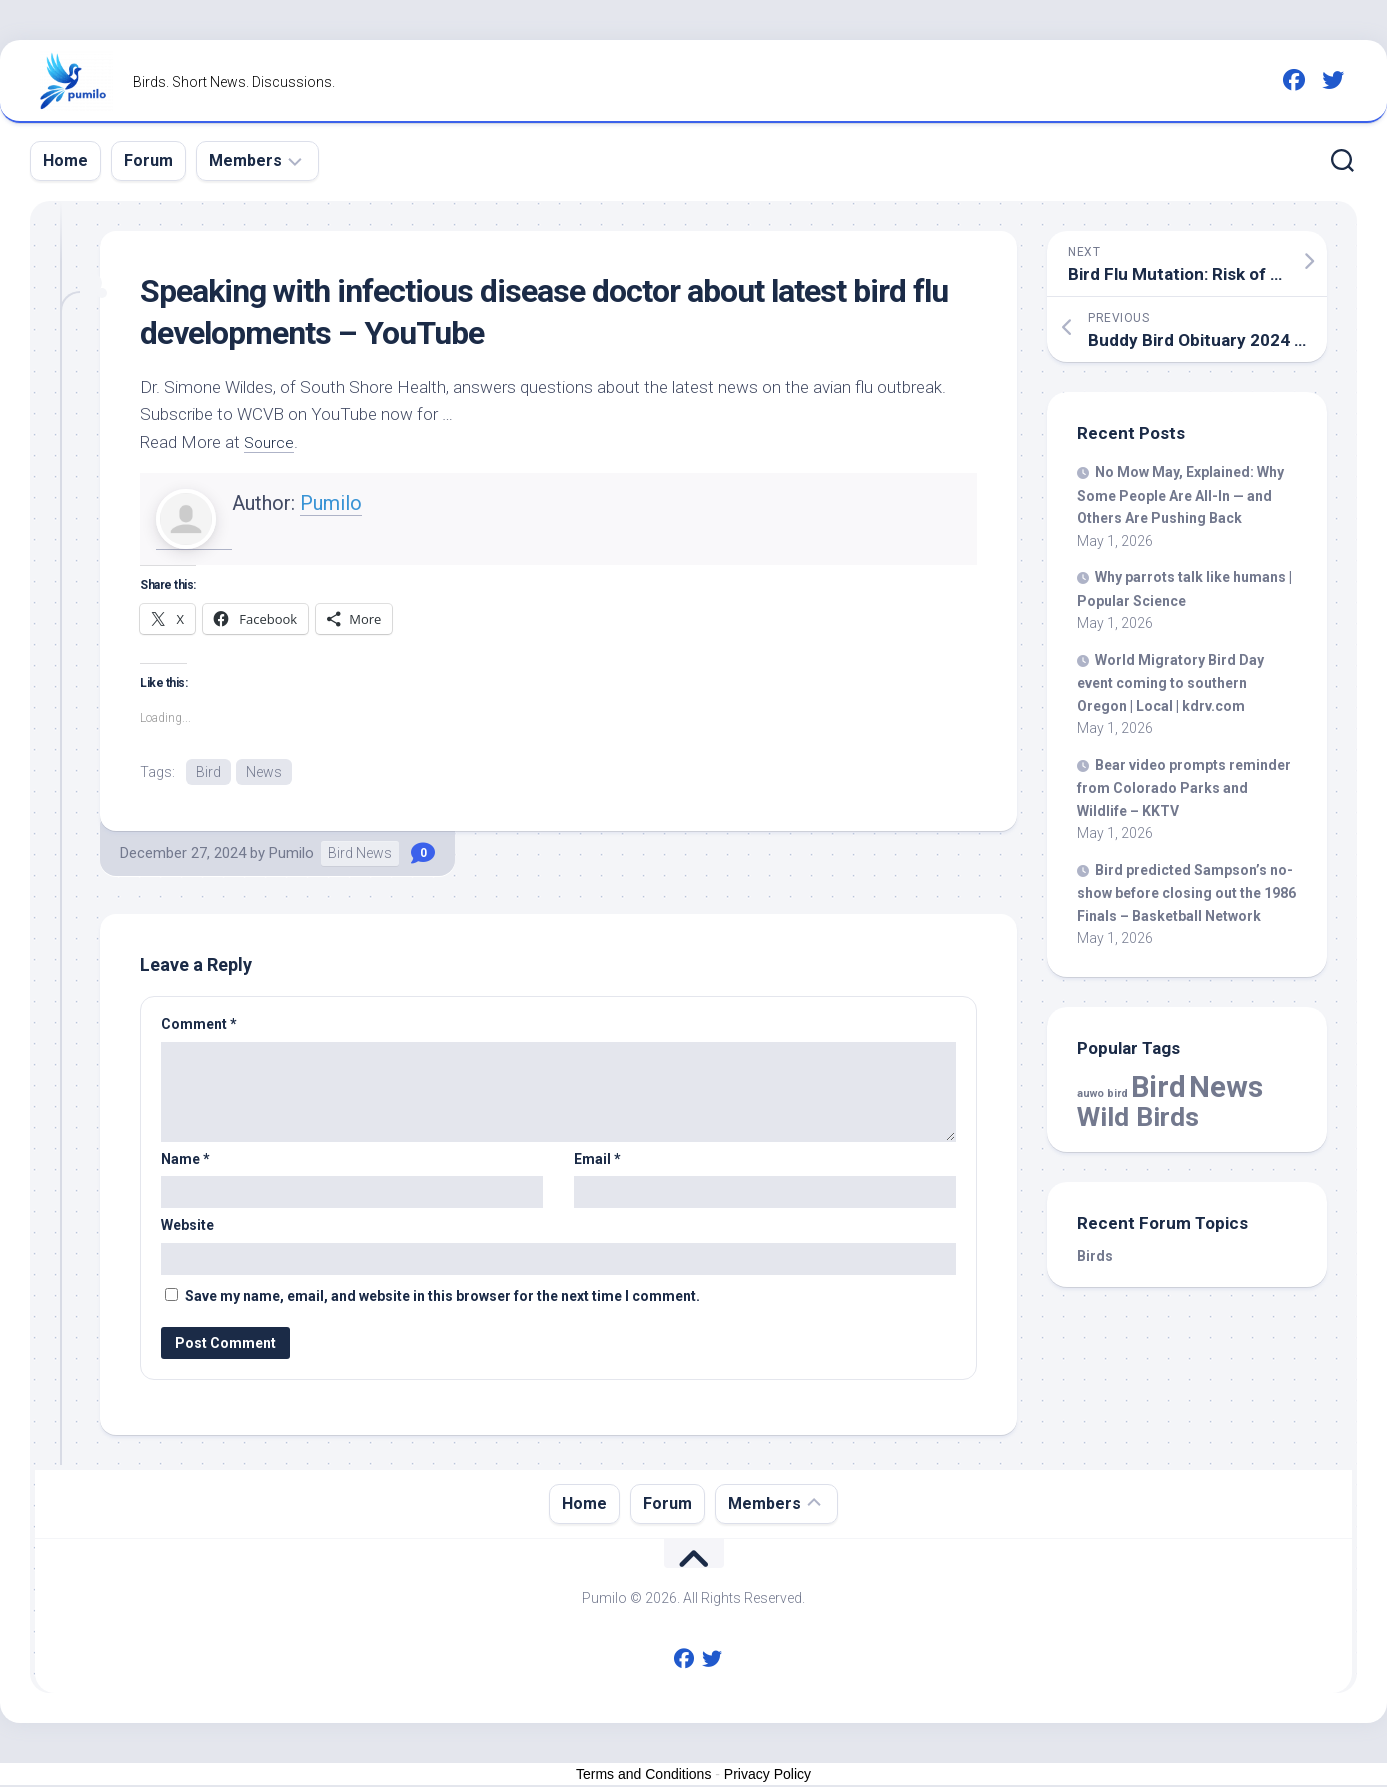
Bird (208, 772)
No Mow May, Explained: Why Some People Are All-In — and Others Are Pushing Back (1180, 495)
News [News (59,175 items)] (1226, 1087)
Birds (1095, 1256)
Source (270, 442)
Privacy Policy (767, 1775)
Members (245, 160)
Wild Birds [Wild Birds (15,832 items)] (1138, 1116)
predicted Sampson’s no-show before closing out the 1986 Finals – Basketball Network (1186, 893)
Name (185, 1160)
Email (597, 1160)
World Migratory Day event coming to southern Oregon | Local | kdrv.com (1170, 683)
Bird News (360, 855)
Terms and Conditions (643, 1775)
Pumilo (331, 503)
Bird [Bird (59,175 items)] (1158, 1087)
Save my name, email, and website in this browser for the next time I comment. (442, 1297)
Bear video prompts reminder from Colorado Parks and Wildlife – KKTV (1184, 788)
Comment (199, 1026)
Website (187, 1227)
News (264, 772)
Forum (148, 160)
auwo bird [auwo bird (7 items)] (1102, 1093)
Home (65, 160)
